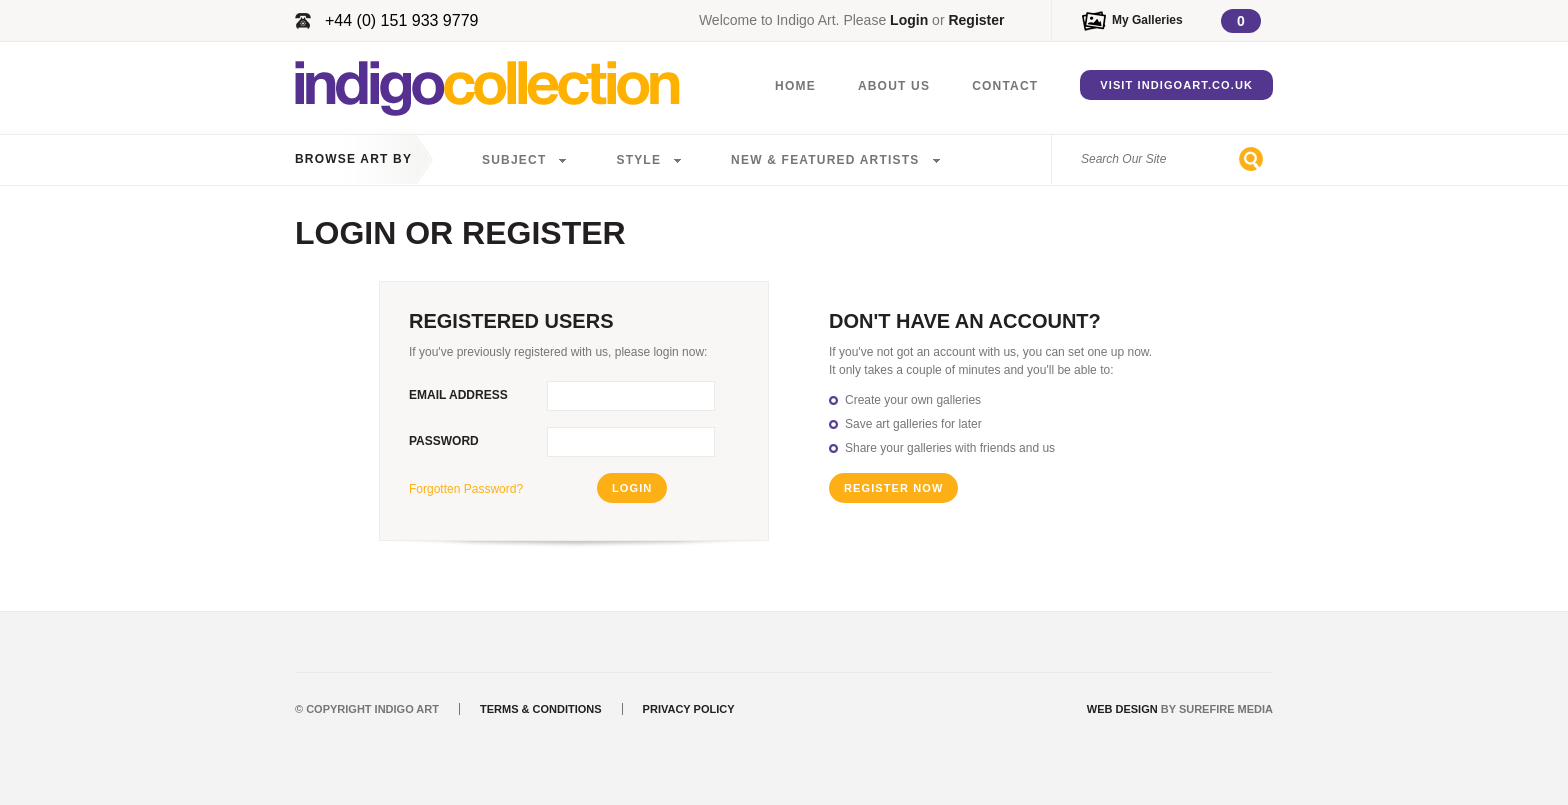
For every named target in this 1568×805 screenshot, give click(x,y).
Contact (1005, 86)
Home (795, 86)
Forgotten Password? (466, 489)
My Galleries (1147, 20)
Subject (514, 160)
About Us (894, 86)
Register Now (893, 488)
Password (444, 441)
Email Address (458, 395)
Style (638, 160)
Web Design (1122, 709)
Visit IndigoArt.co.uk (1176, 85)
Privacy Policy (689, 709)
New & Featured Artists (825, 160)
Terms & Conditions (541, 709)
